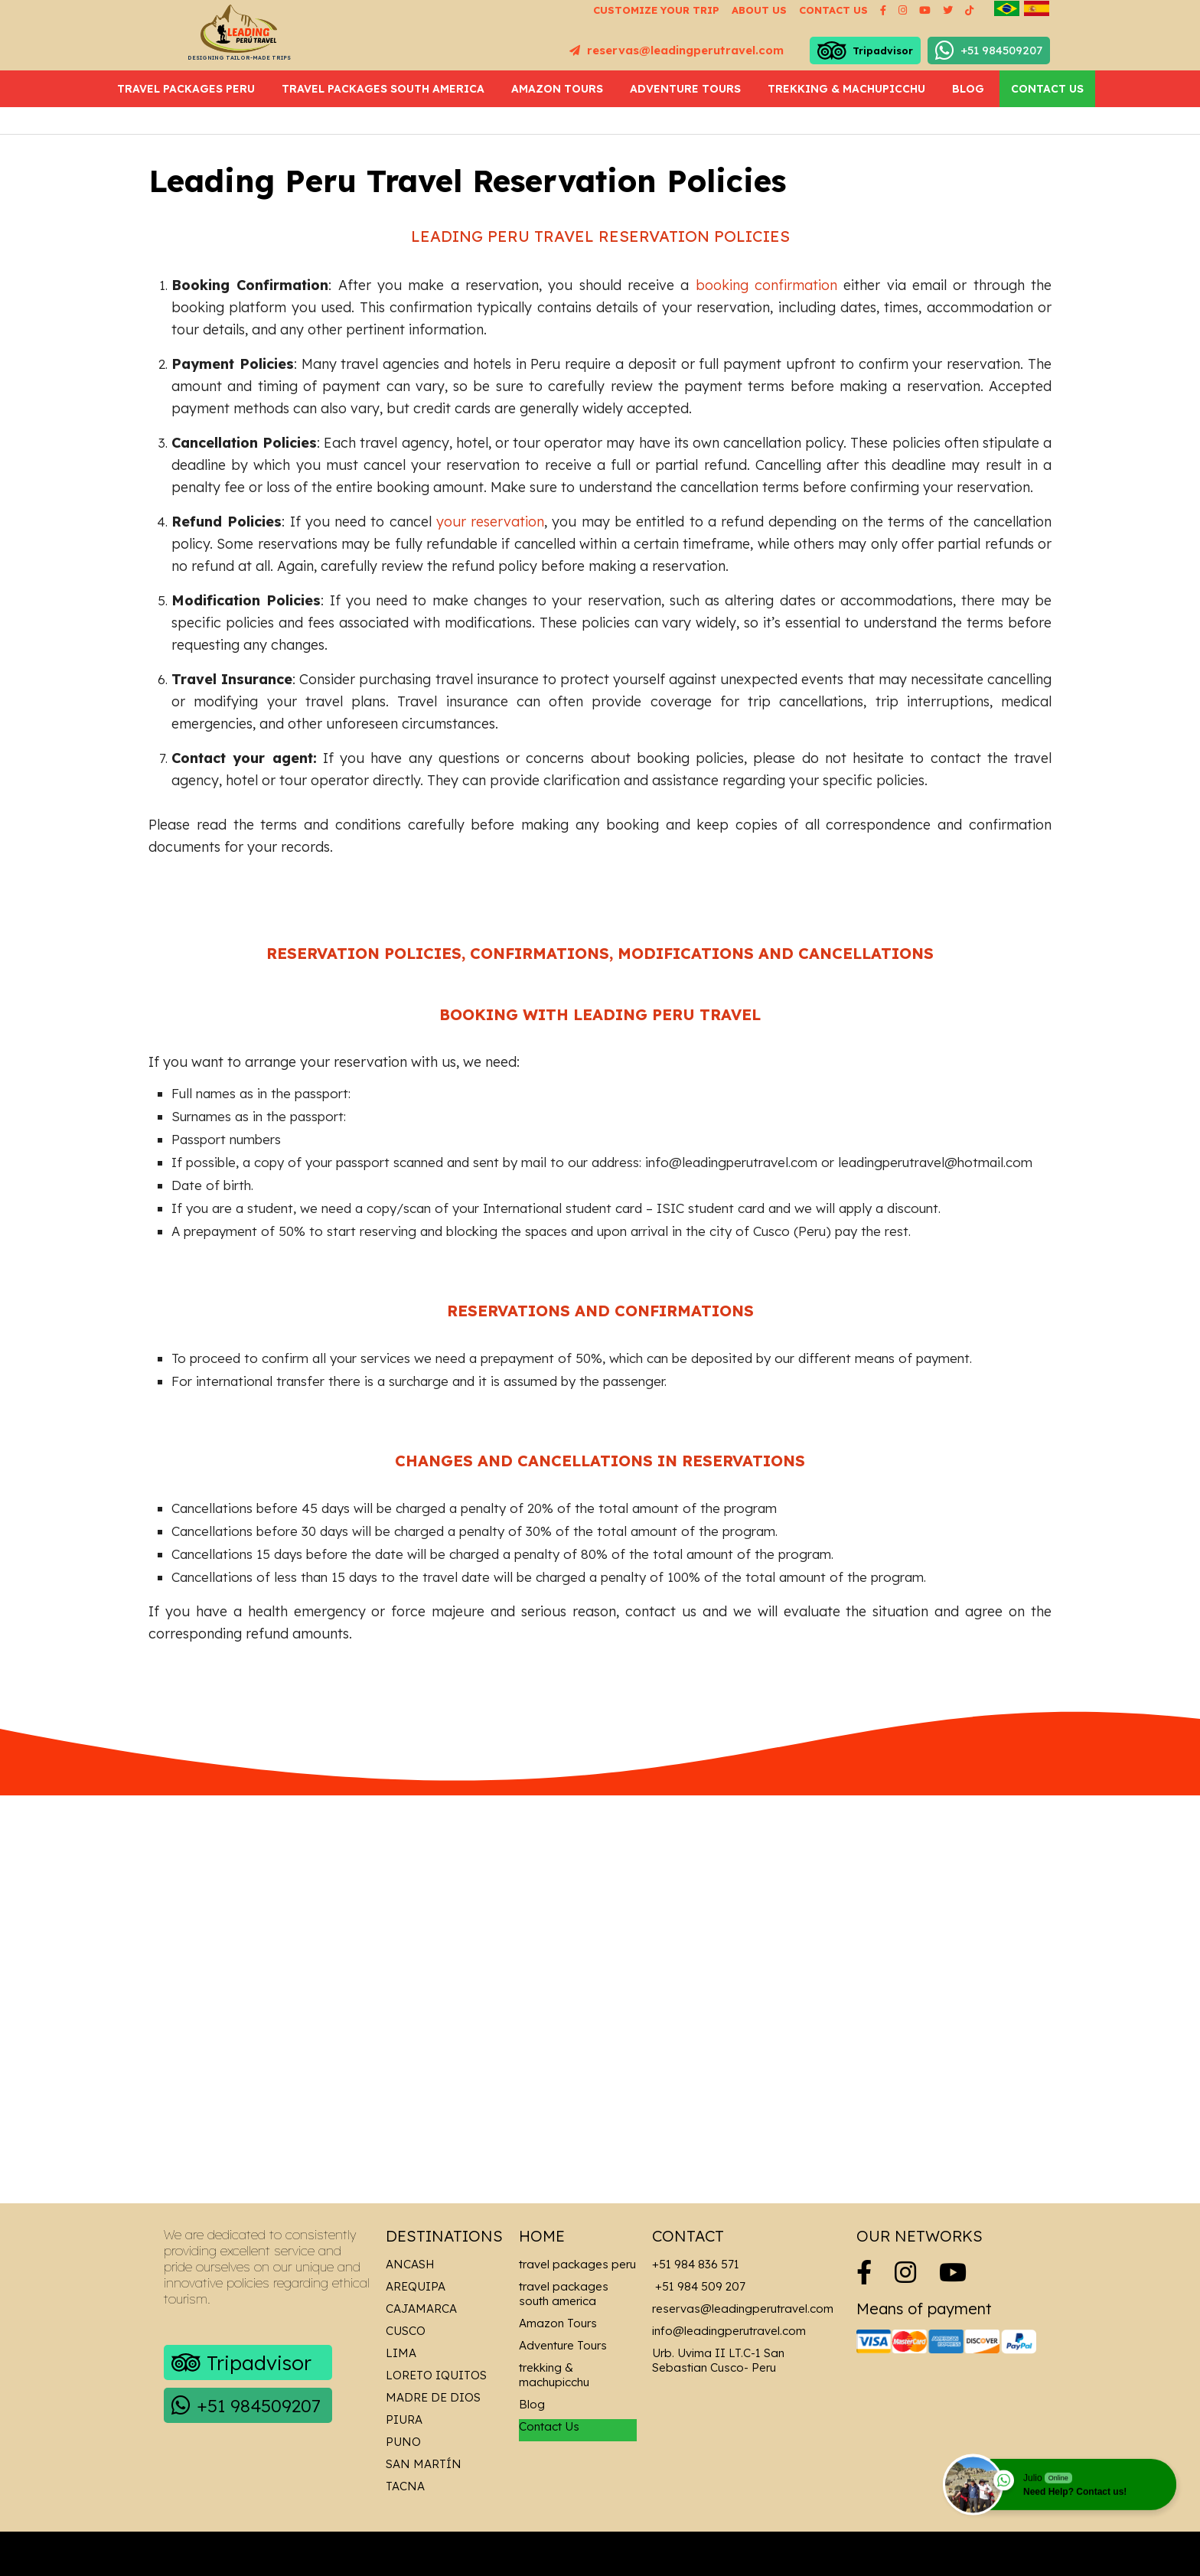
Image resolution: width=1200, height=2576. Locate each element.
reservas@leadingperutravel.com (676, 50)
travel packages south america (383, 89)
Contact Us (1047, 89)
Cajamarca (421, 2308)
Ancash (410, 2264)
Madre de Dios (433, 2397)
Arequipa (415, 2286)
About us (759, 10)
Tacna (405, 2486)
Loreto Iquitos (436, 2375)
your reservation (490, 521)
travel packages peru (186, 89)
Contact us (833, 10)
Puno (403, 2441)
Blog (968, 89)
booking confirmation (766, 285)
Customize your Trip (656, 10)
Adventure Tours (685, 89)
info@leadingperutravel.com (729, 2330)
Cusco (406, 2330)
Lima (401, 2353)
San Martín (423, 2464)
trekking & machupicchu (846, 89)
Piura (404, 2419)
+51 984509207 (988, 50)
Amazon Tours (557, 89)
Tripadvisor (865, 50)
